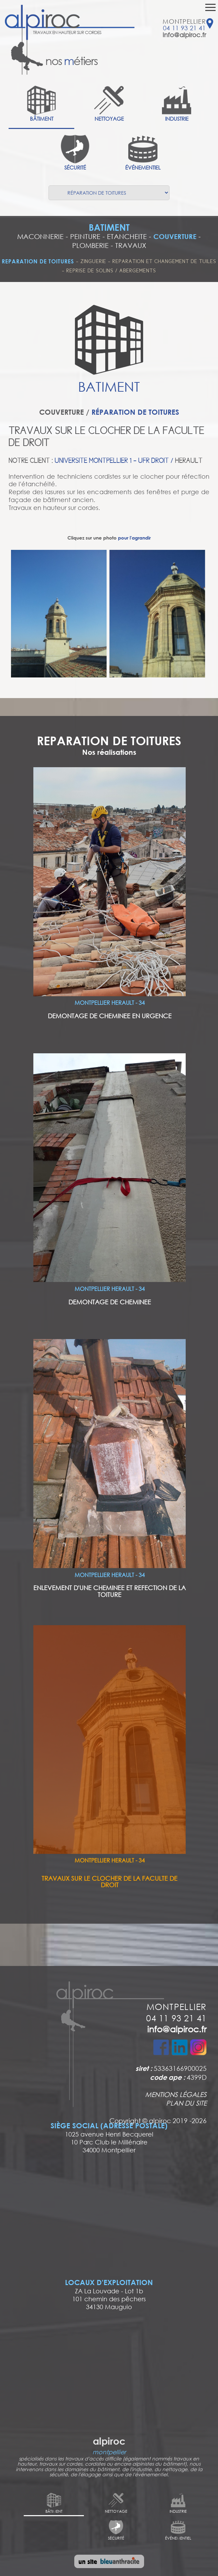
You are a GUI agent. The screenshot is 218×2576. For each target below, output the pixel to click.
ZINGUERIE (94, 261)
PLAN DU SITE (186, 2103)
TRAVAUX (130, 245)
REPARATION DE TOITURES (38, 261)
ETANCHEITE (127, 236)
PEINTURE (85, 236)
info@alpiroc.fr (184, 35)
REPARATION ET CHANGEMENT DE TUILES (164, 261)
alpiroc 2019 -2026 (178, 2120)
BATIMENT (109, 227)
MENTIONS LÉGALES (176, 2094)
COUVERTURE (174, 236)
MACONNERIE (40, 236)
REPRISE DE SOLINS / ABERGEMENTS (111, 271)
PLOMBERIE (90, 245)
